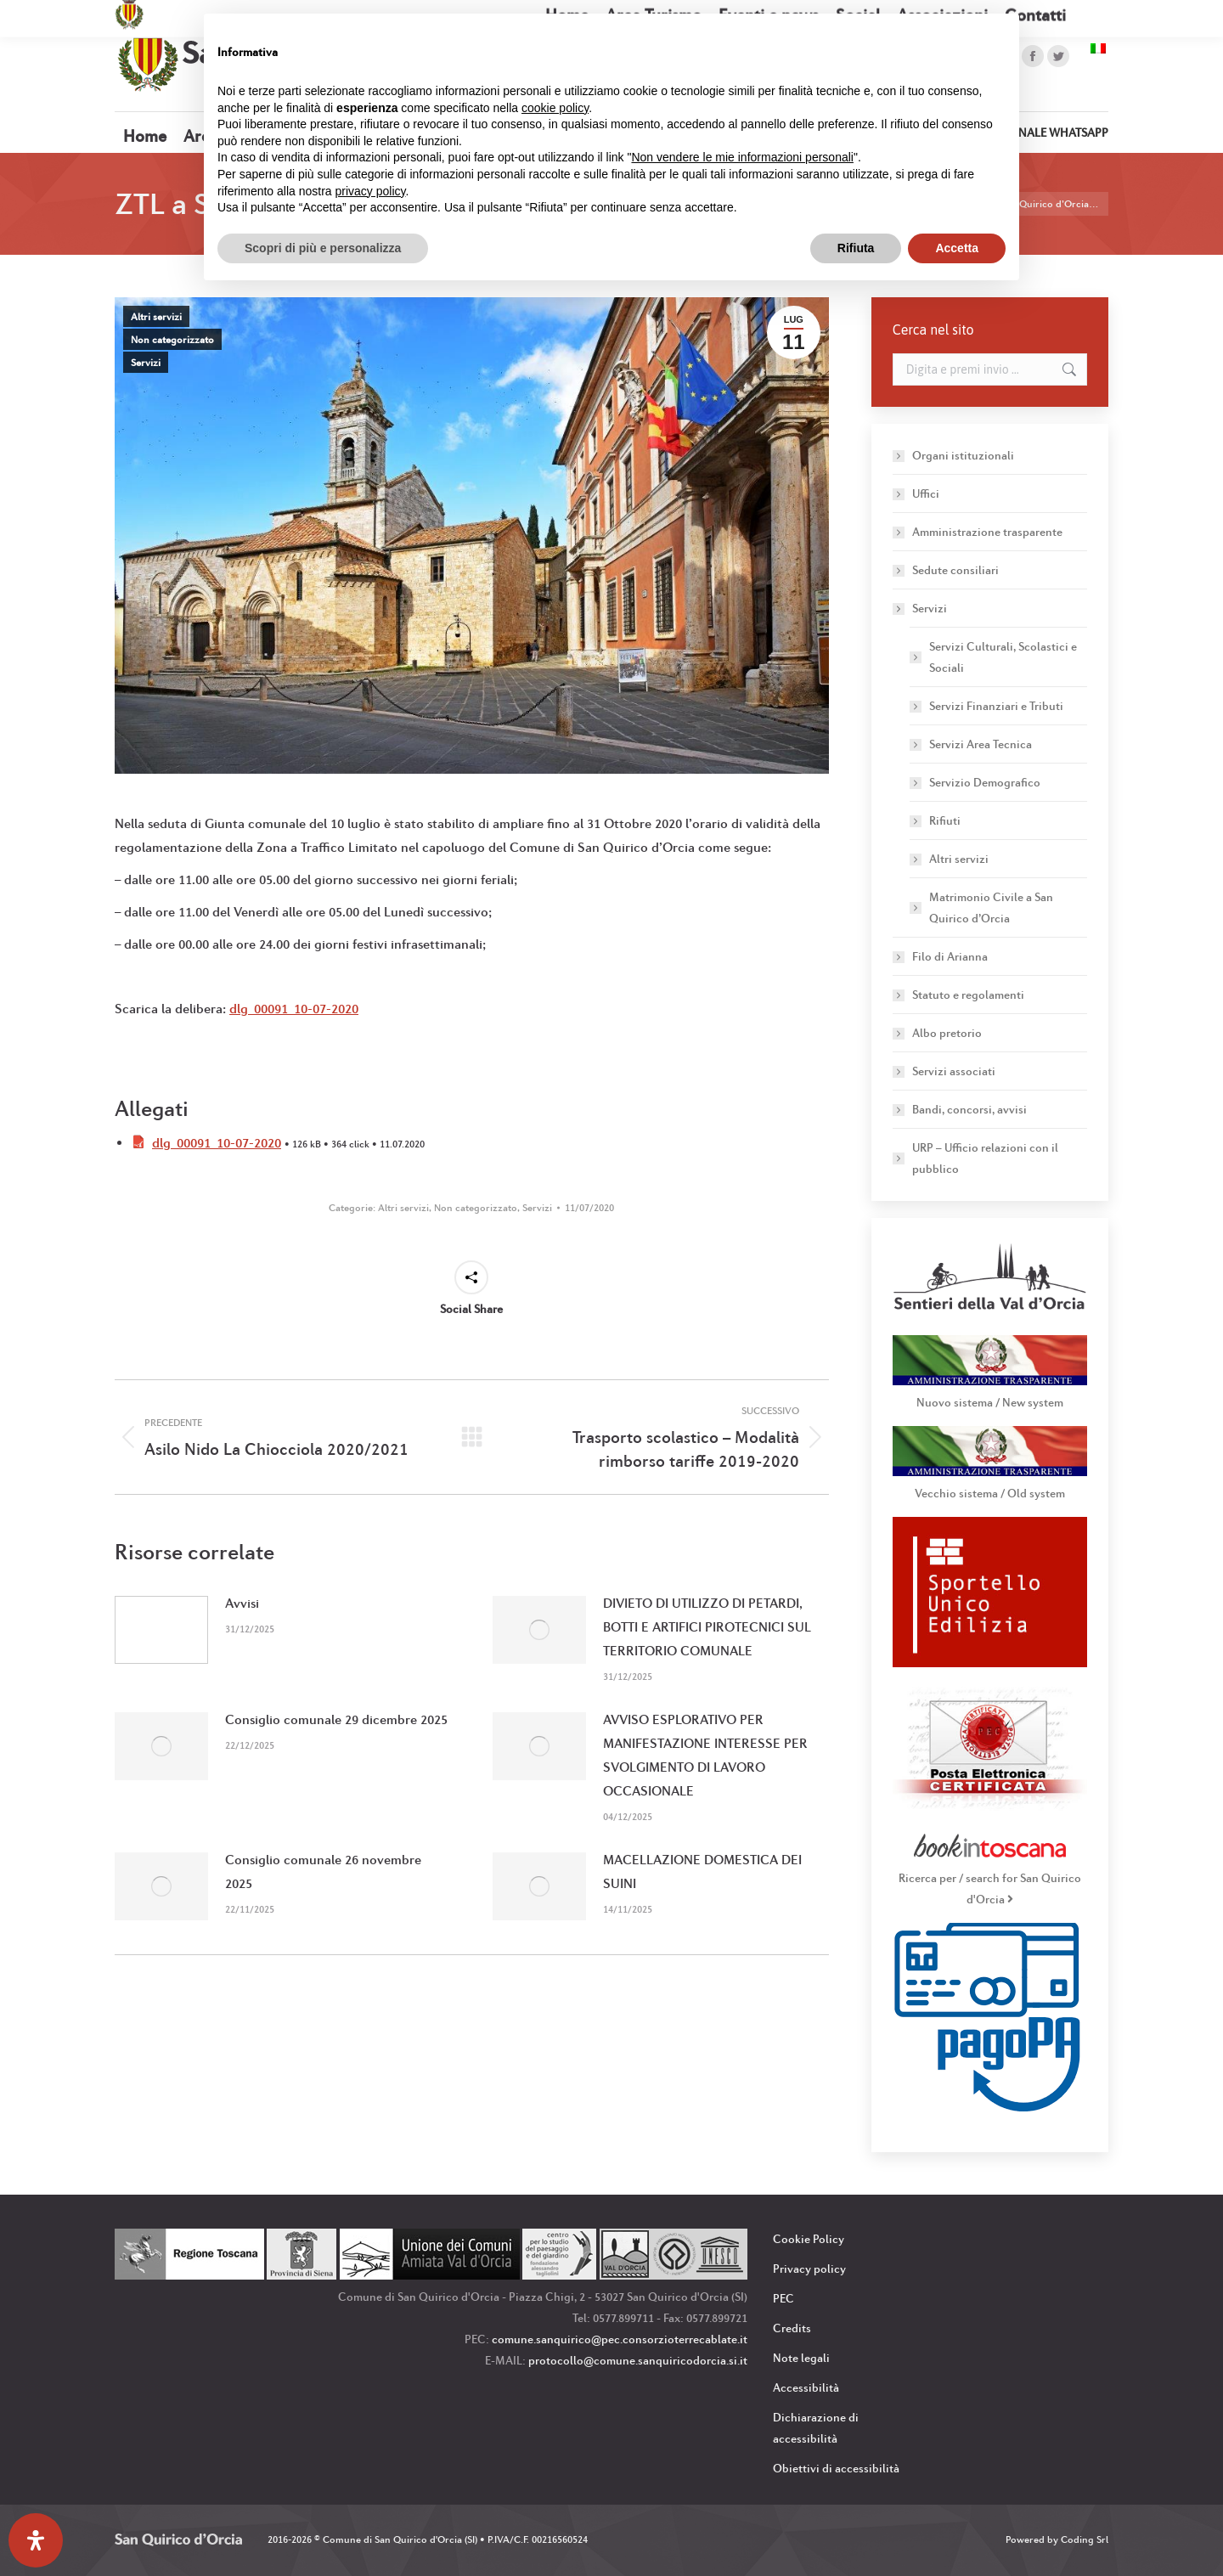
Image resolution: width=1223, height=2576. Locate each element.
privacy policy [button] (370, 191)
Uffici (925, 493)
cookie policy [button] (555, 108)
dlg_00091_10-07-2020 (293, 1009)
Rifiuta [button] (856, 248)
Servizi (146, 363)
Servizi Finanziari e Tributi (996, 706)
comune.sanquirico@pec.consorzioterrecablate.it (619, 2339)
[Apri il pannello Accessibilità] (35, 2540)
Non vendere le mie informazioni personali (742, 157)
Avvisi (242, 1603)
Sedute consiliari (955, 570)
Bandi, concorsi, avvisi (969, 1109)
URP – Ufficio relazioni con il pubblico (985, 1158)
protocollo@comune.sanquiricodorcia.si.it (637, 2360)
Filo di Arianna (950, 956)
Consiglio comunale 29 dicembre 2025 (336, 1719)
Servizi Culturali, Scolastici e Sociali (1003, 657)
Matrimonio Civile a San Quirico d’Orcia (991, 907)
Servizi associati (953, 1071)
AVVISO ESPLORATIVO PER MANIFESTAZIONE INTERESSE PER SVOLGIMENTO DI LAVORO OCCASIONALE (705, 1755)
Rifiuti (945, 820)
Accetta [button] (956, 248)
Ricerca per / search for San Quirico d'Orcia (990, 1878)
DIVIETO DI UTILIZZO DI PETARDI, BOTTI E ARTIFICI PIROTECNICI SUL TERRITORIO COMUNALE (707, 1627)
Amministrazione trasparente (987, 531)
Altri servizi (156, 317)
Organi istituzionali (963, 455)
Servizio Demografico (984, 782)
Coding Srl (1084, 2539)
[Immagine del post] (161, 1630)
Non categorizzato (172, 340)
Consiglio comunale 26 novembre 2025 (323, 1871)
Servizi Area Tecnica (980, 744)
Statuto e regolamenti (968, 994)
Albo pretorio (947, 1033)
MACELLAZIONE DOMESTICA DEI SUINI (702, 1871)
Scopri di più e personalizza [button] (323, 248)
